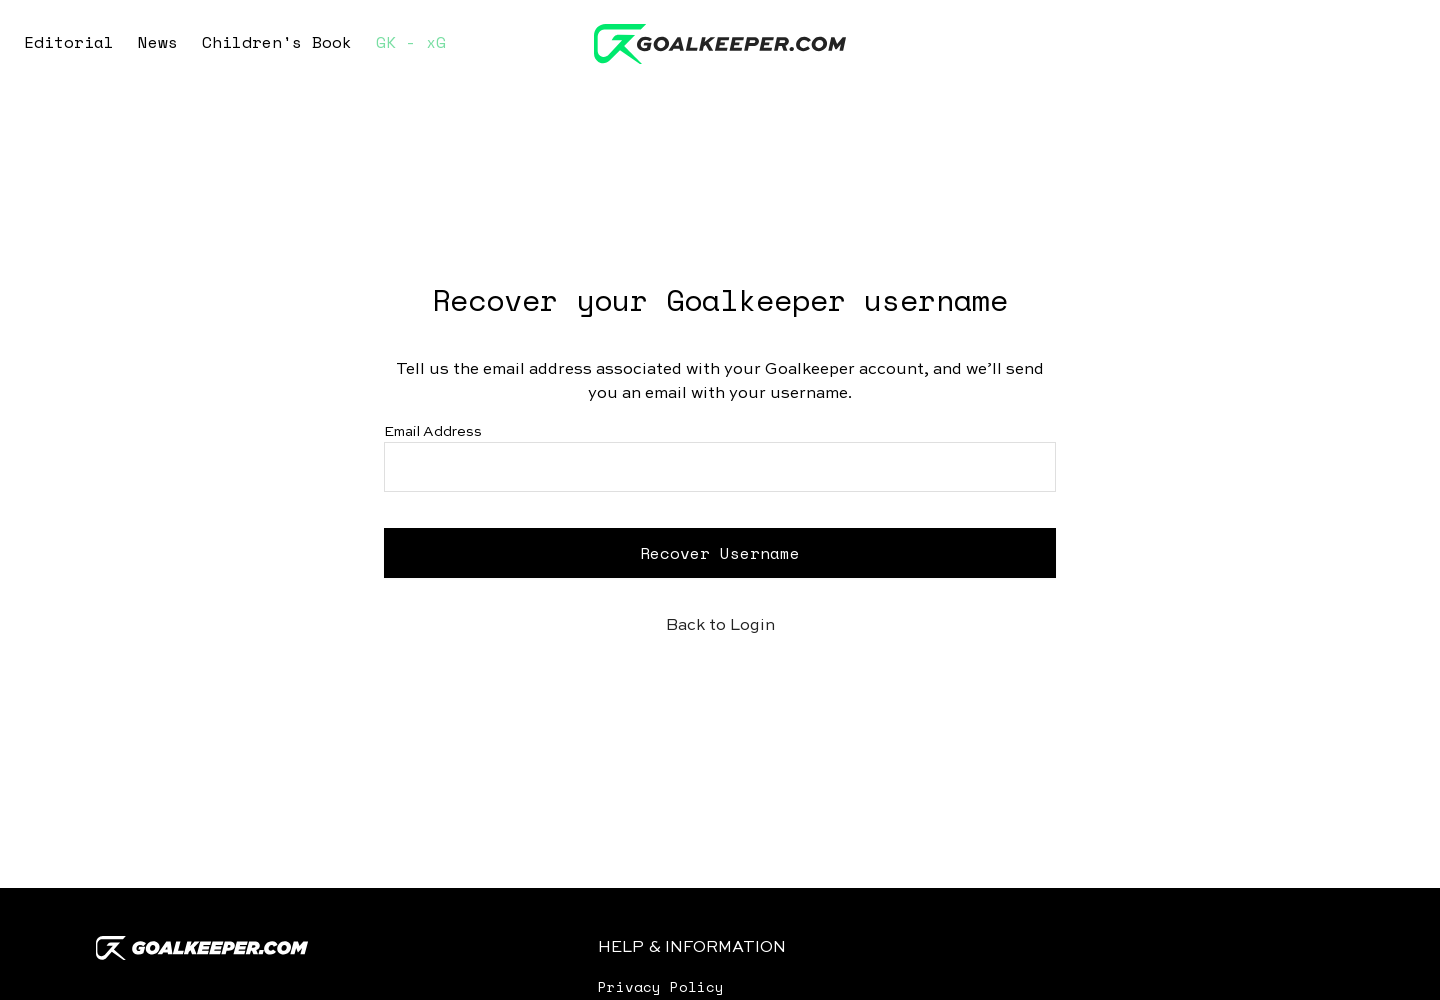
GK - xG (411, 42)
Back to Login (720, 626)
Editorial (69, 42)
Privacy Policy (661, 986)
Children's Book (277, 42)
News (158, 42)
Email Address (433, 432)
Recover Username (720, 553)
